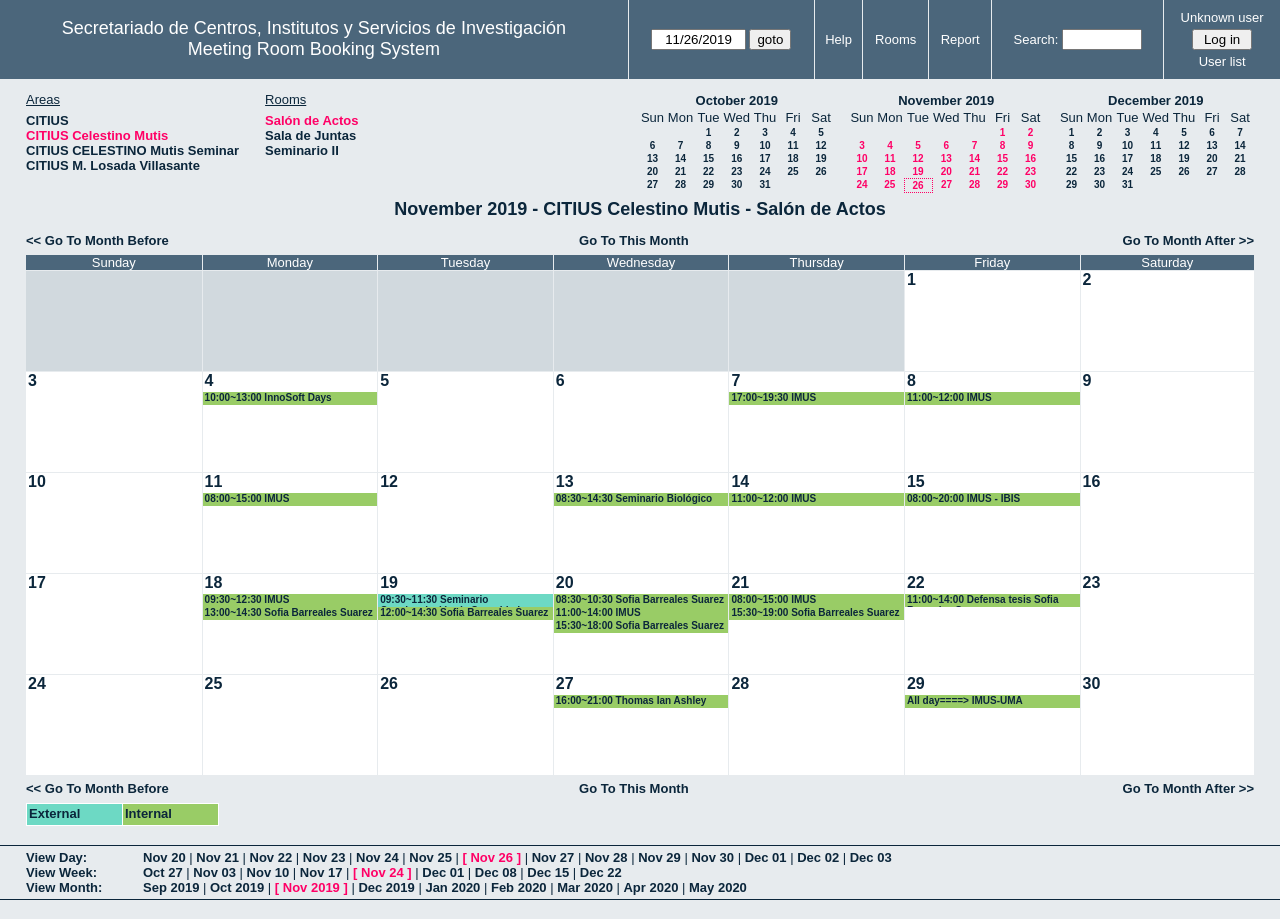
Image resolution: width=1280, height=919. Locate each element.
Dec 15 (548, 872)
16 (736, 158)
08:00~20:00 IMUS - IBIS (963, 498)
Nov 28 (606, 857)
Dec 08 (496, 872)
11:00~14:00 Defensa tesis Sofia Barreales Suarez (982, 600)
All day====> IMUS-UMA (965, 700)
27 (652, 184)
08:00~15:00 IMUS (247, 498)
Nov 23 (324, 857)
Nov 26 (491, 857)
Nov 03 (214, 872)
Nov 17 (321, 872)
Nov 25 (430, 857)
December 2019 (1155, 100)
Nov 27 (553, 857)
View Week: (61, 872)
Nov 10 (268, 872)
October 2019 (737, 100)
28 (680, 184)
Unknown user (1222, 17)
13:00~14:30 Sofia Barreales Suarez (289, 612)
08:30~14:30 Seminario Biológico (634, 498)
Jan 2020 (452, 887)
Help (838, 39)
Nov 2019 (311, 887)
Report (960, 39)
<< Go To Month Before (97, 240)
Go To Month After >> (1188, 240)
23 (736, 171)
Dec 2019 (386, 887)
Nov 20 (164, 857)
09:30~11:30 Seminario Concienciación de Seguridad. (451, 600)
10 (764, 145)
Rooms (895, 39)
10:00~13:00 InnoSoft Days (268, 397)
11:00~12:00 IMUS (949, 397)
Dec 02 (818, 857)
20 (652, 171)
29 (708, 184)
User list (1222, 61)
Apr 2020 (650, 887)
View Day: (56, 857)
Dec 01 (766, 857)
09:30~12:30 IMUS (247, 599)
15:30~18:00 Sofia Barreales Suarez (640, 625)
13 (652, 158)
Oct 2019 (237, 887)
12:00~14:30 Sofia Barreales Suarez (464, 612)
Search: (1036, 39)
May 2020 (718, 887)
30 (736, 184)
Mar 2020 (585, 887)
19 (820, 158)
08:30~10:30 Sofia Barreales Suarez (640, 599)
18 (792, 158)
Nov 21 (217, 857)
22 (708, 171)
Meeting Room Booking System (314, 49)
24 (764, 171)
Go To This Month (634, 240)
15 (708, 158)
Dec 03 (871, 857)
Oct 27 (163, 872)
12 (820, 145)
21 (680, 171)
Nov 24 (377, 857)
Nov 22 (271, 857)
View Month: (64, 887)
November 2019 (946, 100)
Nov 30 (712, 857)
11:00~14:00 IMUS (598, 612)
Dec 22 (601, 872)
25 (792, 171)
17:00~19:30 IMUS (773, 397)
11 (792, 145)
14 (680, 158)
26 (820, 171)
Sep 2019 (171, 887)
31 (764, 184)
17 (764, 158)
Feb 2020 (519, 887)
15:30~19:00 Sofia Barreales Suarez (815, 612)
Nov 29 (659, 857)
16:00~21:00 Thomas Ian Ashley (631, 700)
